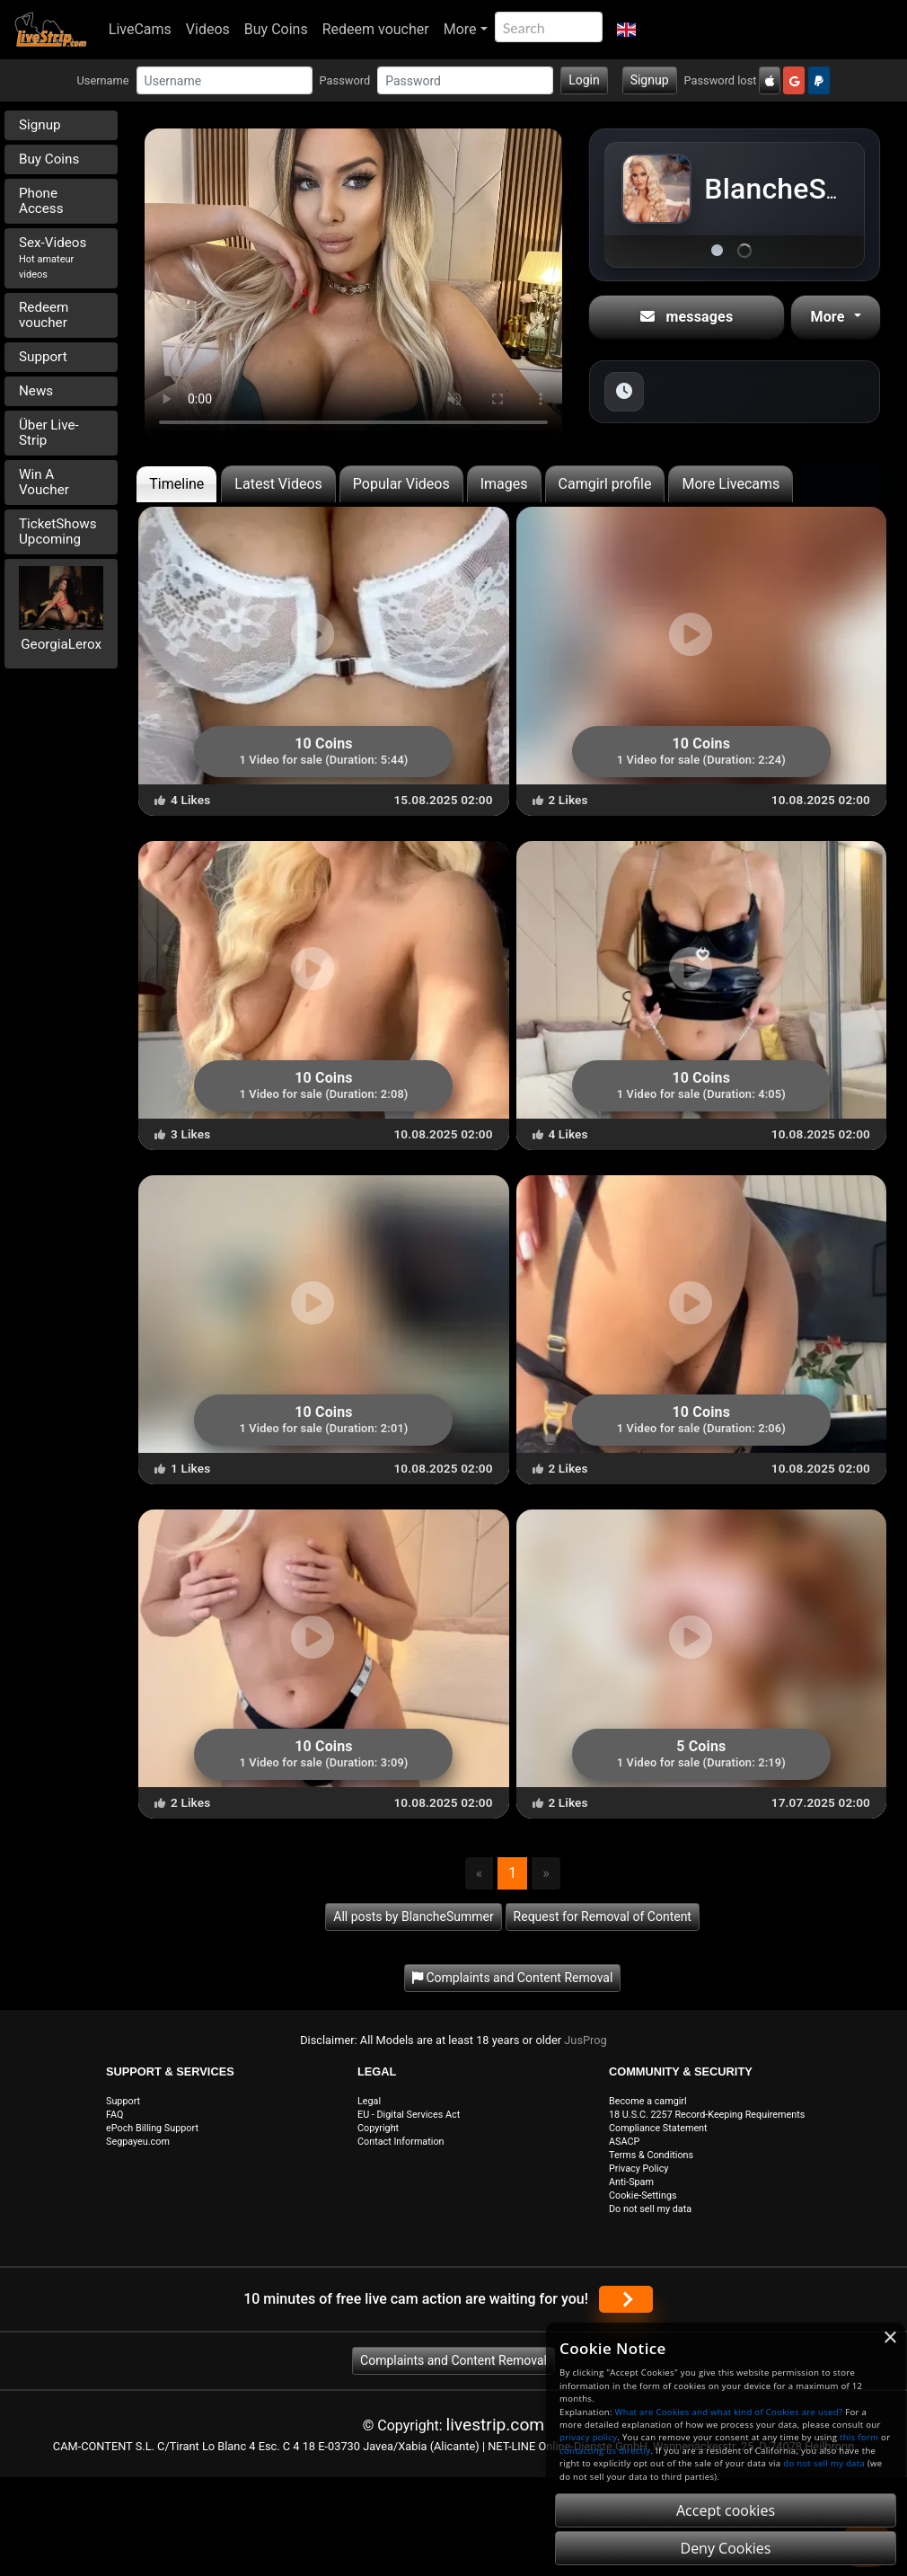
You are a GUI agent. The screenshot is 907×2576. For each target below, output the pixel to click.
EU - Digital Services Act (408, 2114)
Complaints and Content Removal (453, 2360)
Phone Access (41, 201)
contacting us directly (604, 2450)
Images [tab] (504, 483)
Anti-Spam (631, 2182)
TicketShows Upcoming (58, 531)
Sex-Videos (52, 257)
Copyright (378, 2128)
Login (584, 80)
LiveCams (140, 29)
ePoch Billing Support (152, 2128)
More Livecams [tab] (730, 483)
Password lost (720, 80)
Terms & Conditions (651, 2155)
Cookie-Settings (643, 2195)
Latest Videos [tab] (277, 483)
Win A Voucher (44, 482)
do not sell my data (824, 2463)
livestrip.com (495, 2424)
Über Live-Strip (49, 432)
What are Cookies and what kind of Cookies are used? (729, 2412)
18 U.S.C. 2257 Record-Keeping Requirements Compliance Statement (707, 2121)
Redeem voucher (375, 29)
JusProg (585, 2040)
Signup (649, 80)
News (36, 391)
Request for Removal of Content (602, 1916)
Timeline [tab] (176, 483)
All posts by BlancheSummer (413, 1916)
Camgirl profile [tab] (605, 483)
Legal (369, 2101)
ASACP (624, 2141)
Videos (208, 29)
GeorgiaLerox (61, 644)
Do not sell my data (650, 2209)
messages (686, 316)
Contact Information (401, 2141)
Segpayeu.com (138, 2141)
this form (859, 2437)
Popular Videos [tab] (401, 483)
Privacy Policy (638, 2168)
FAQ (115, 2114)
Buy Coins (276, 29)
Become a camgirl (648, 2101)
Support (43, 357)
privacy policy (588, 2437)
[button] (626, 30)
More (460, 29)
